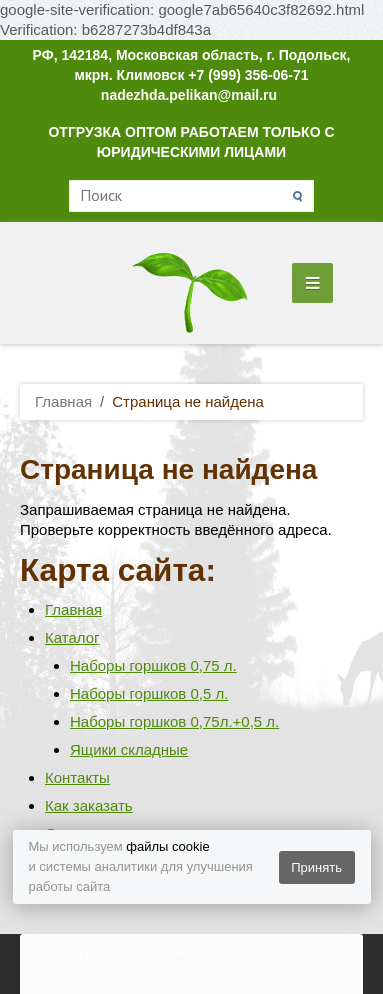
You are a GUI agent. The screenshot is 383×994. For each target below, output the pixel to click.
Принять (316, 867)
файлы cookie (167, 846)
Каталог (72, 637)
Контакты (77, 777)
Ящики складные (129, 749)
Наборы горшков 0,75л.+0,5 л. (174, 721)
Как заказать (89, 805)
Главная (73, 609)
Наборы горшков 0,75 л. (153, 665)
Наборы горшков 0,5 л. (149, 693)
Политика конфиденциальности (118, 954)
